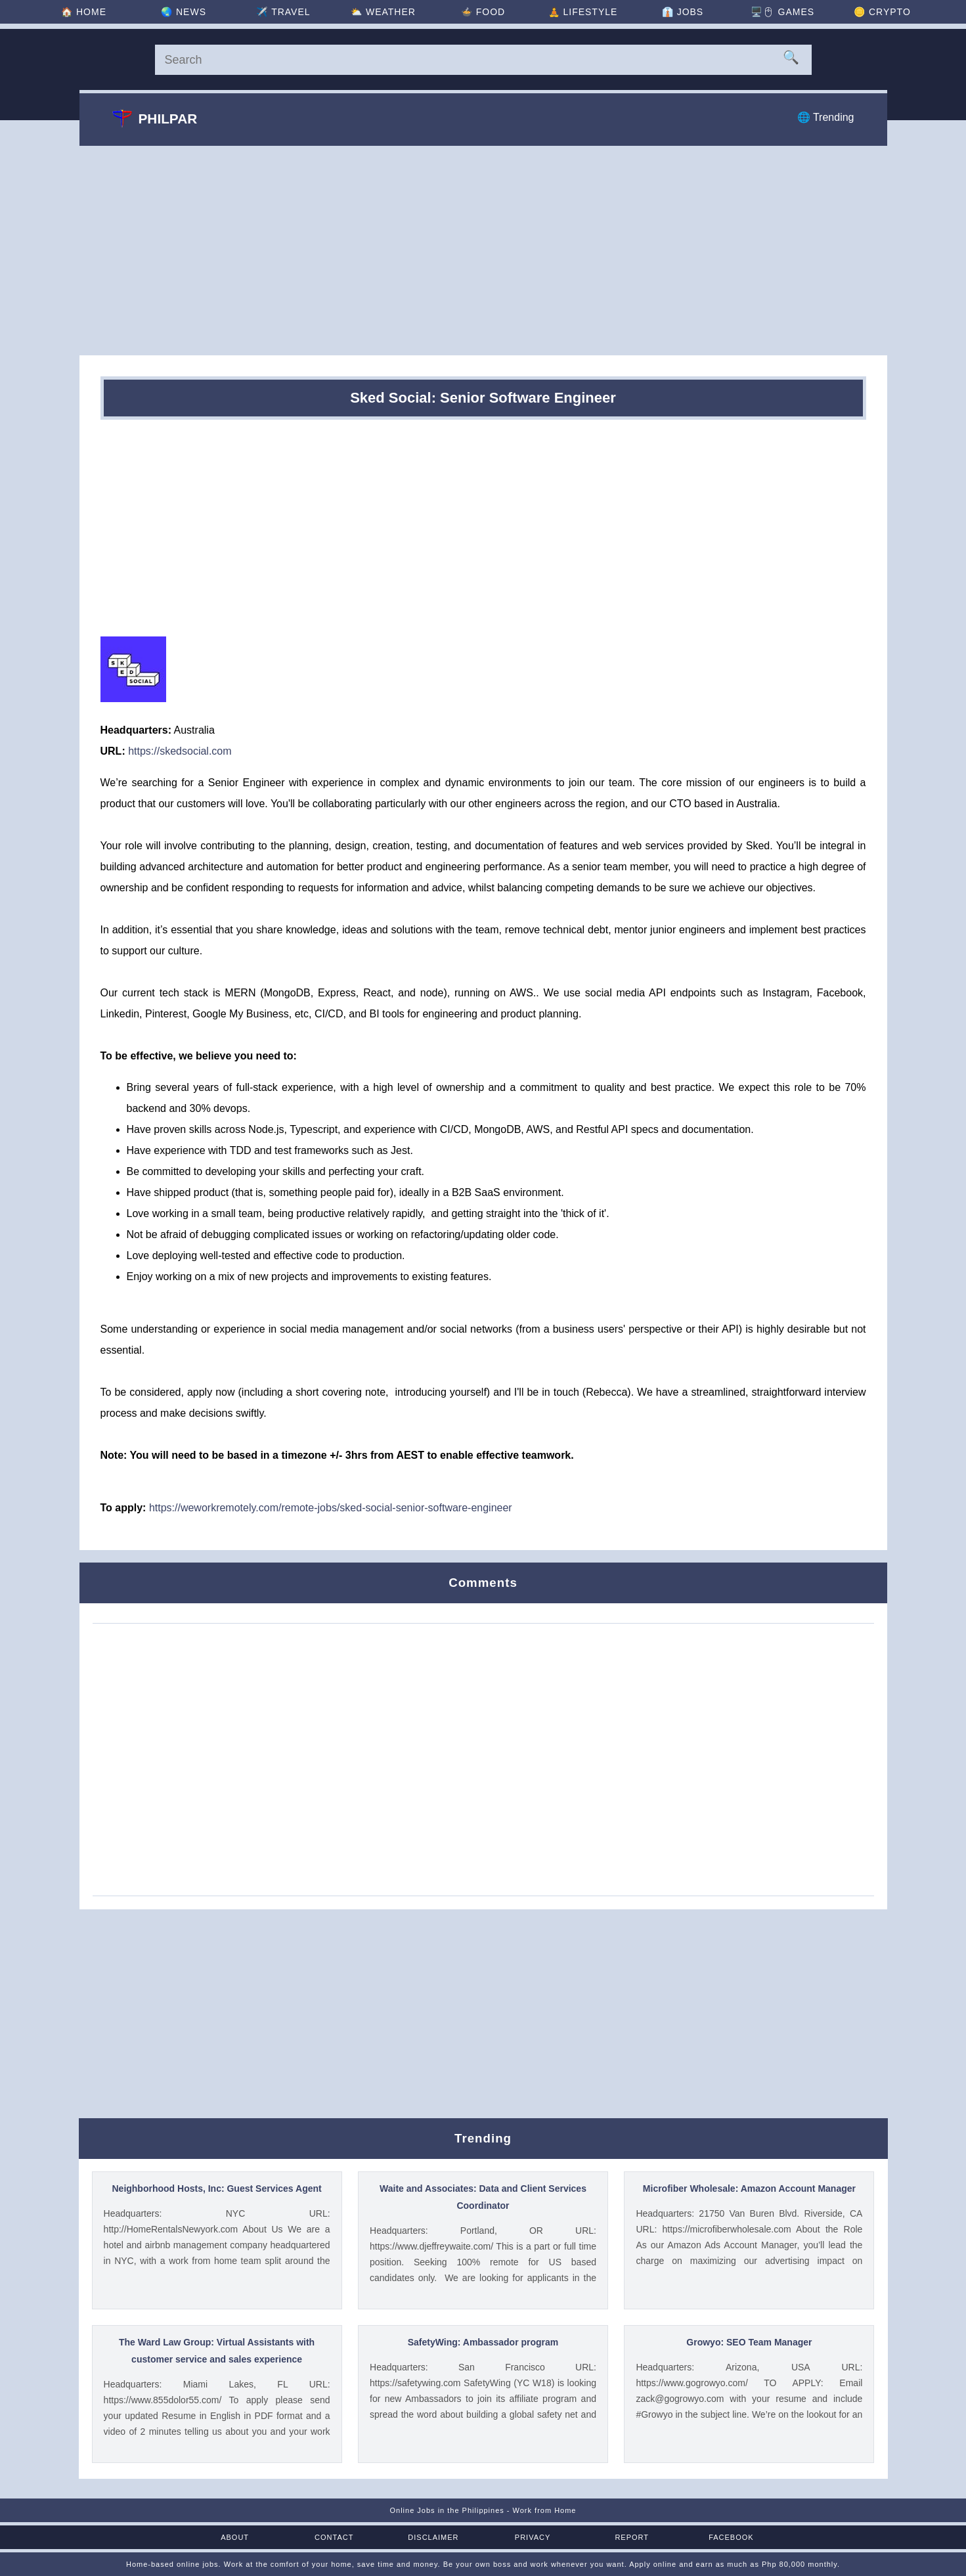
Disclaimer (433, 2537)
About (235, 2537)
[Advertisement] (483, 250)
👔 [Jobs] (682, 12)
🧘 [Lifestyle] (583, 12)
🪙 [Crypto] (882, 12)
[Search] (483, 60)
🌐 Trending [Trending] (825, 117)
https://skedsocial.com (179, 751)
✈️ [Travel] (283, 12)
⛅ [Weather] (383, 12)
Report (632, 2537)
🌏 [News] (183, 12)
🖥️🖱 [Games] (782, 12)
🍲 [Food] (483, 12)
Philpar (155, 118)
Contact (334, 2537)
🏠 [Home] (83, 12)
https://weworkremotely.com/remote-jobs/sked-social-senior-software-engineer (330, 1507)
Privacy (532, 2537)
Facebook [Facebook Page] (731, 2537)
